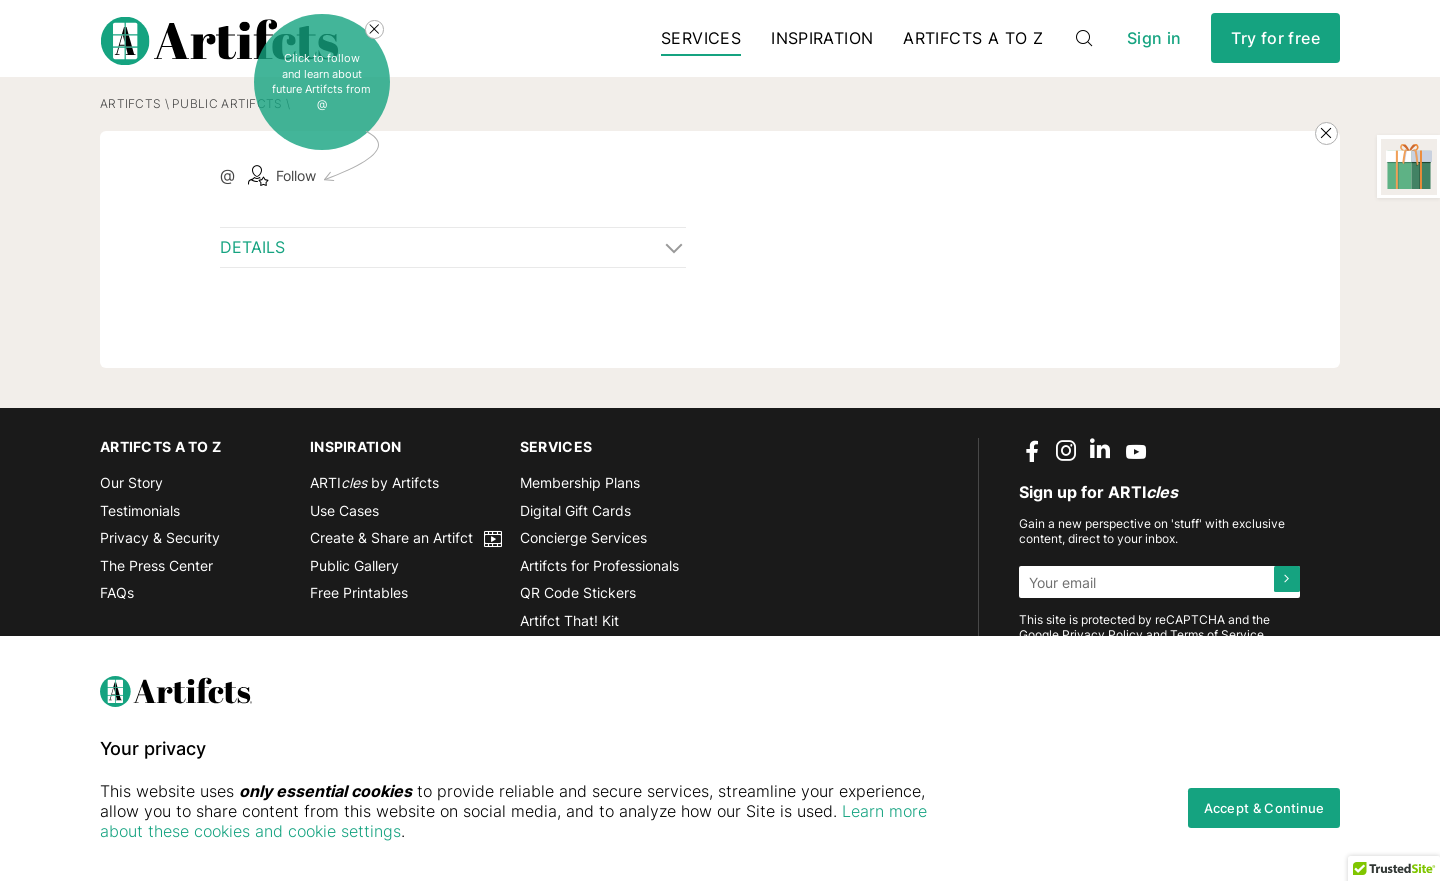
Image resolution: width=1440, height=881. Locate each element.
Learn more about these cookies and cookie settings (340, 831)
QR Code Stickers (578, 616)
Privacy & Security (160, 561)
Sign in (1154, 49)
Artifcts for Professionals (599, 589)
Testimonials (140, 533)
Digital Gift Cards (575, 533)
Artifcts (130, 127)
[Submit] (1284, 606)
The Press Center (156, 589)
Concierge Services (583, 561)
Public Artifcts (227, 127)
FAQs (117, 616)
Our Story (131, 506)
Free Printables (359, 616)
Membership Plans (580, 506)
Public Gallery (354, 589)
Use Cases (344, 533)
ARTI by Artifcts (374, 506)
